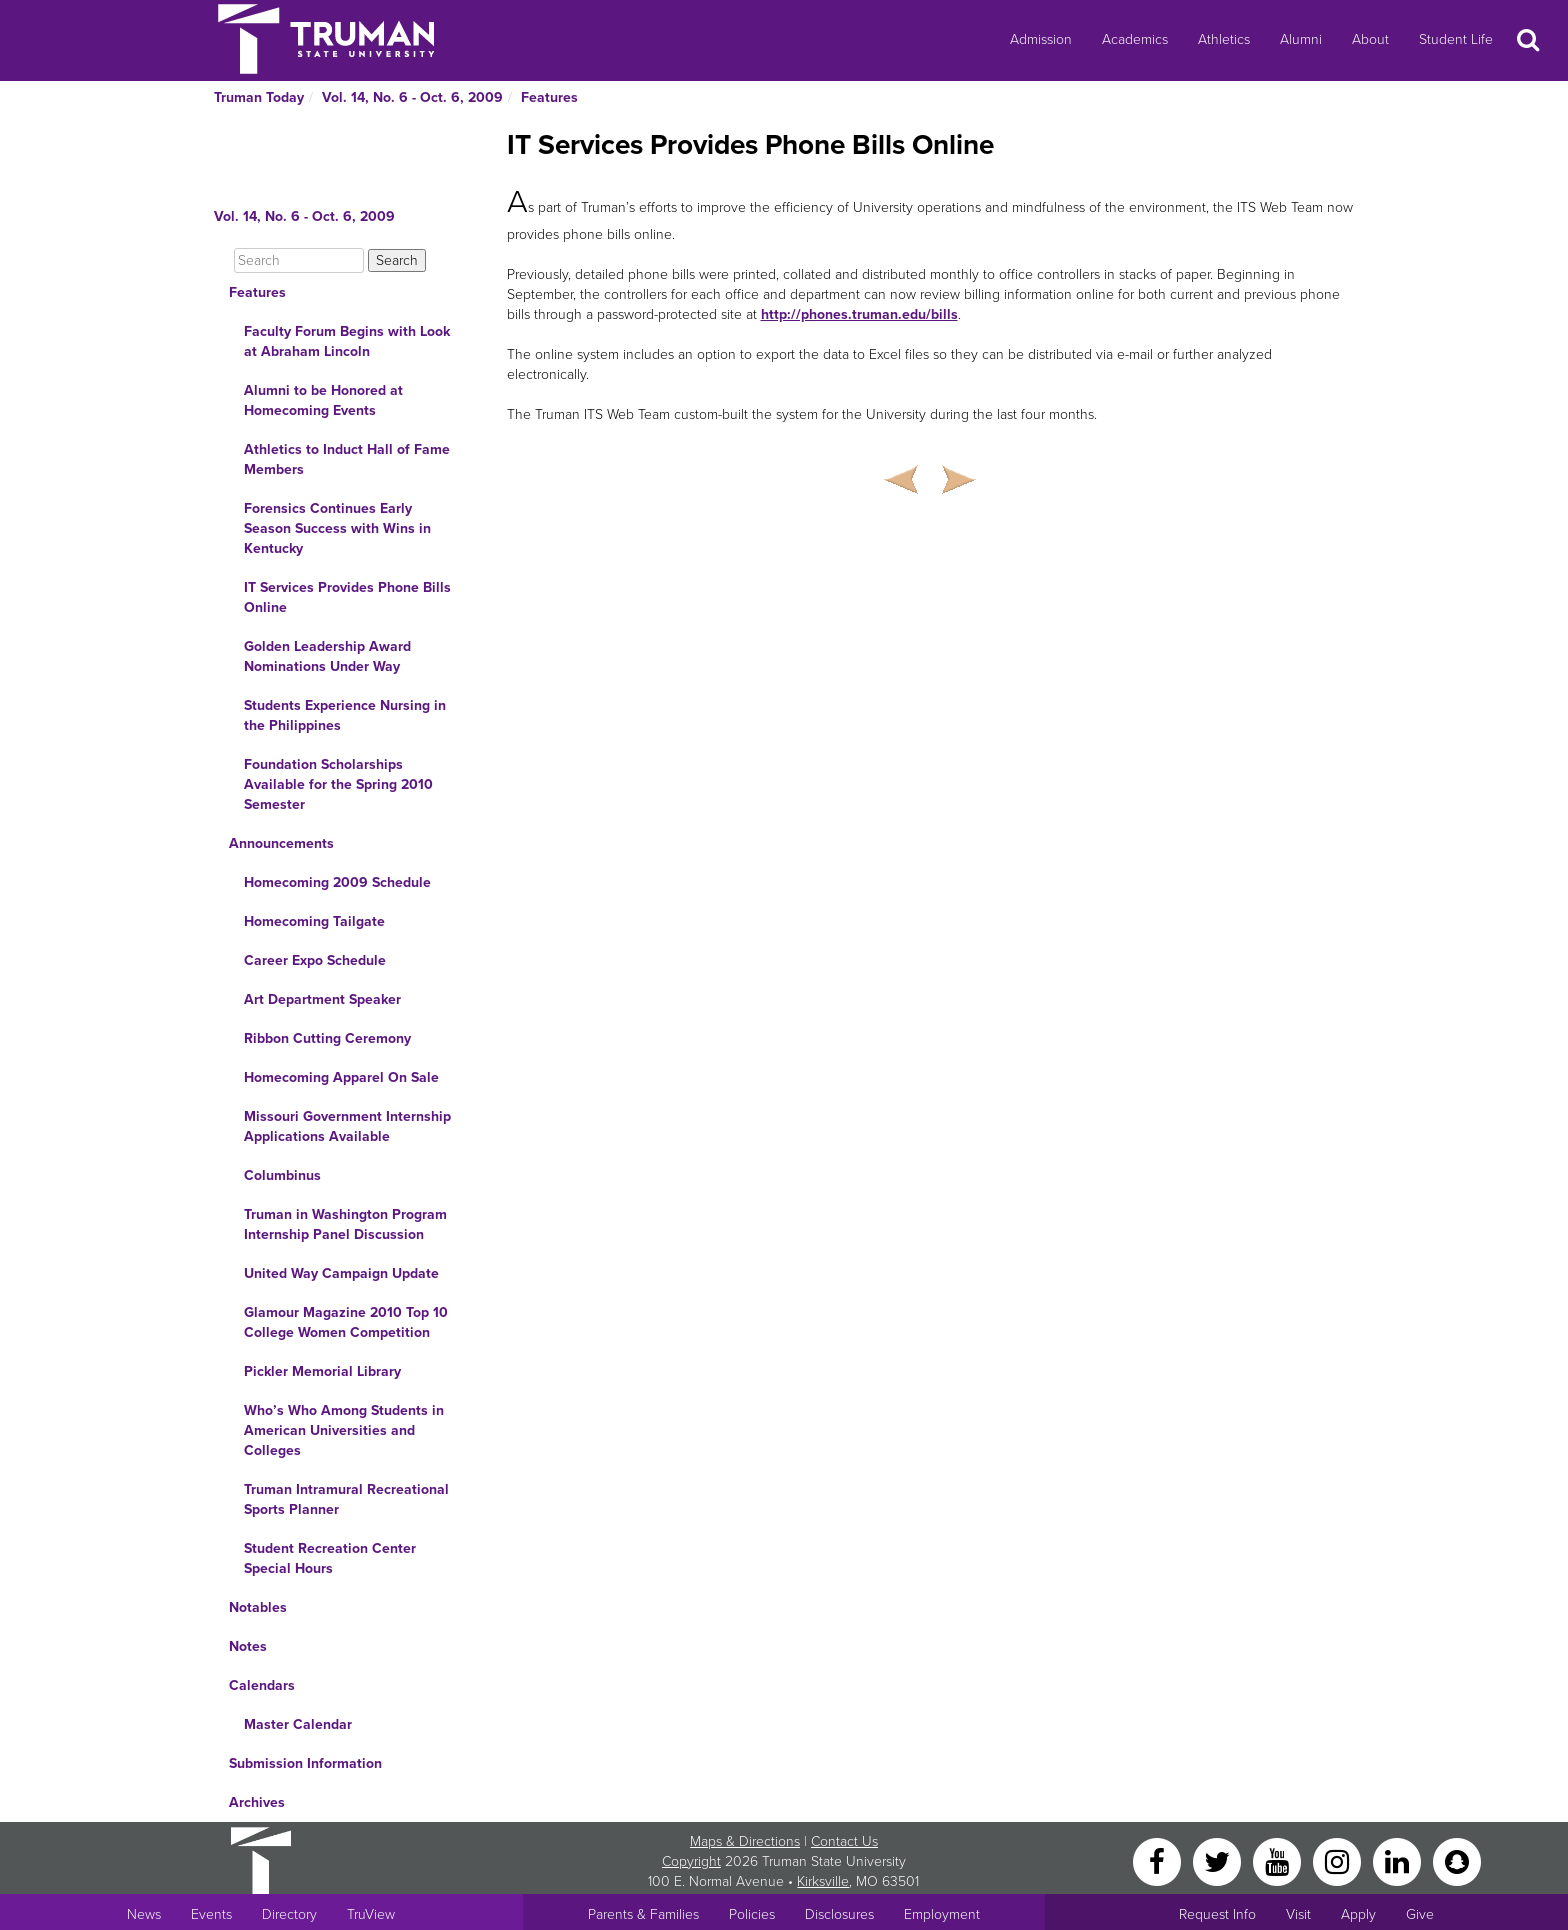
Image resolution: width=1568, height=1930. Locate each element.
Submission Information (305, 1763)
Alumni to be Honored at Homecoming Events (323, 400)
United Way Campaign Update (341, 1273)
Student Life (1456, 39)
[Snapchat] (1457, 1860)
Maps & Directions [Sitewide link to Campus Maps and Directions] (745, 1841)
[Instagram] (1339, 1860)
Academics (1135, 39)
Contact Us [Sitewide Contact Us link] (844, 1841)
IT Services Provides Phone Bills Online (347, 597)
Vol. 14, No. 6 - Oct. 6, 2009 (412, 97)
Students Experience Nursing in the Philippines (345, 715)
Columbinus (282, 1175)
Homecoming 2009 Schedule (337, 882)
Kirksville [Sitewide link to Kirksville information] (823, 1881)
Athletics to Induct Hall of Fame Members (347, 459)
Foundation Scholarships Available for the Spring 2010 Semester (338, 784)
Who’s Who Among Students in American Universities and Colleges (344, 1430)
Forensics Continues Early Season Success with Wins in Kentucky (337, 528)
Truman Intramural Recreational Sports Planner (346, 1499)
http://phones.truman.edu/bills (859, 314)
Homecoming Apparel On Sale (341, 1077)
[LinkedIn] (1399, 1860)
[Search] (299, 260)
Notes (248, 1646)
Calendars (262, 1685)
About (1370, 39)
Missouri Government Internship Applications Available (347, 1126)
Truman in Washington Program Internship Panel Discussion (345, 1224)
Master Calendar (298, 1724)
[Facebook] (1159, 1860)
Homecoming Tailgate (314, 921)
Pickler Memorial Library (322, 1371)
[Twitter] (1219, 1860)
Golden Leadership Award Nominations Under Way (327, 656)
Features (549, 97)
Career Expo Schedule (315, 960)
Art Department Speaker (322, 999)
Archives (257, 1802)
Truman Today (259, 97)
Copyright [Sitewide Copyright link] (691, 1861)
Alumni (1301, 39)
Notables (258, 1607)
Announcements (281, 843)
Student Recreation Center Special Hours (330, 1558)
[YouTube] (1279, 1860)
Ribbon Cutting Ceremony (327, 1038)
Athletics (1224, 39)
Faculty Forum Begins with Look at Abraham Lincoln (347, 341)
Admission (1041, 39)
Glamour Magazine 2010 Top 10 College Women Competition (346, 1322)
